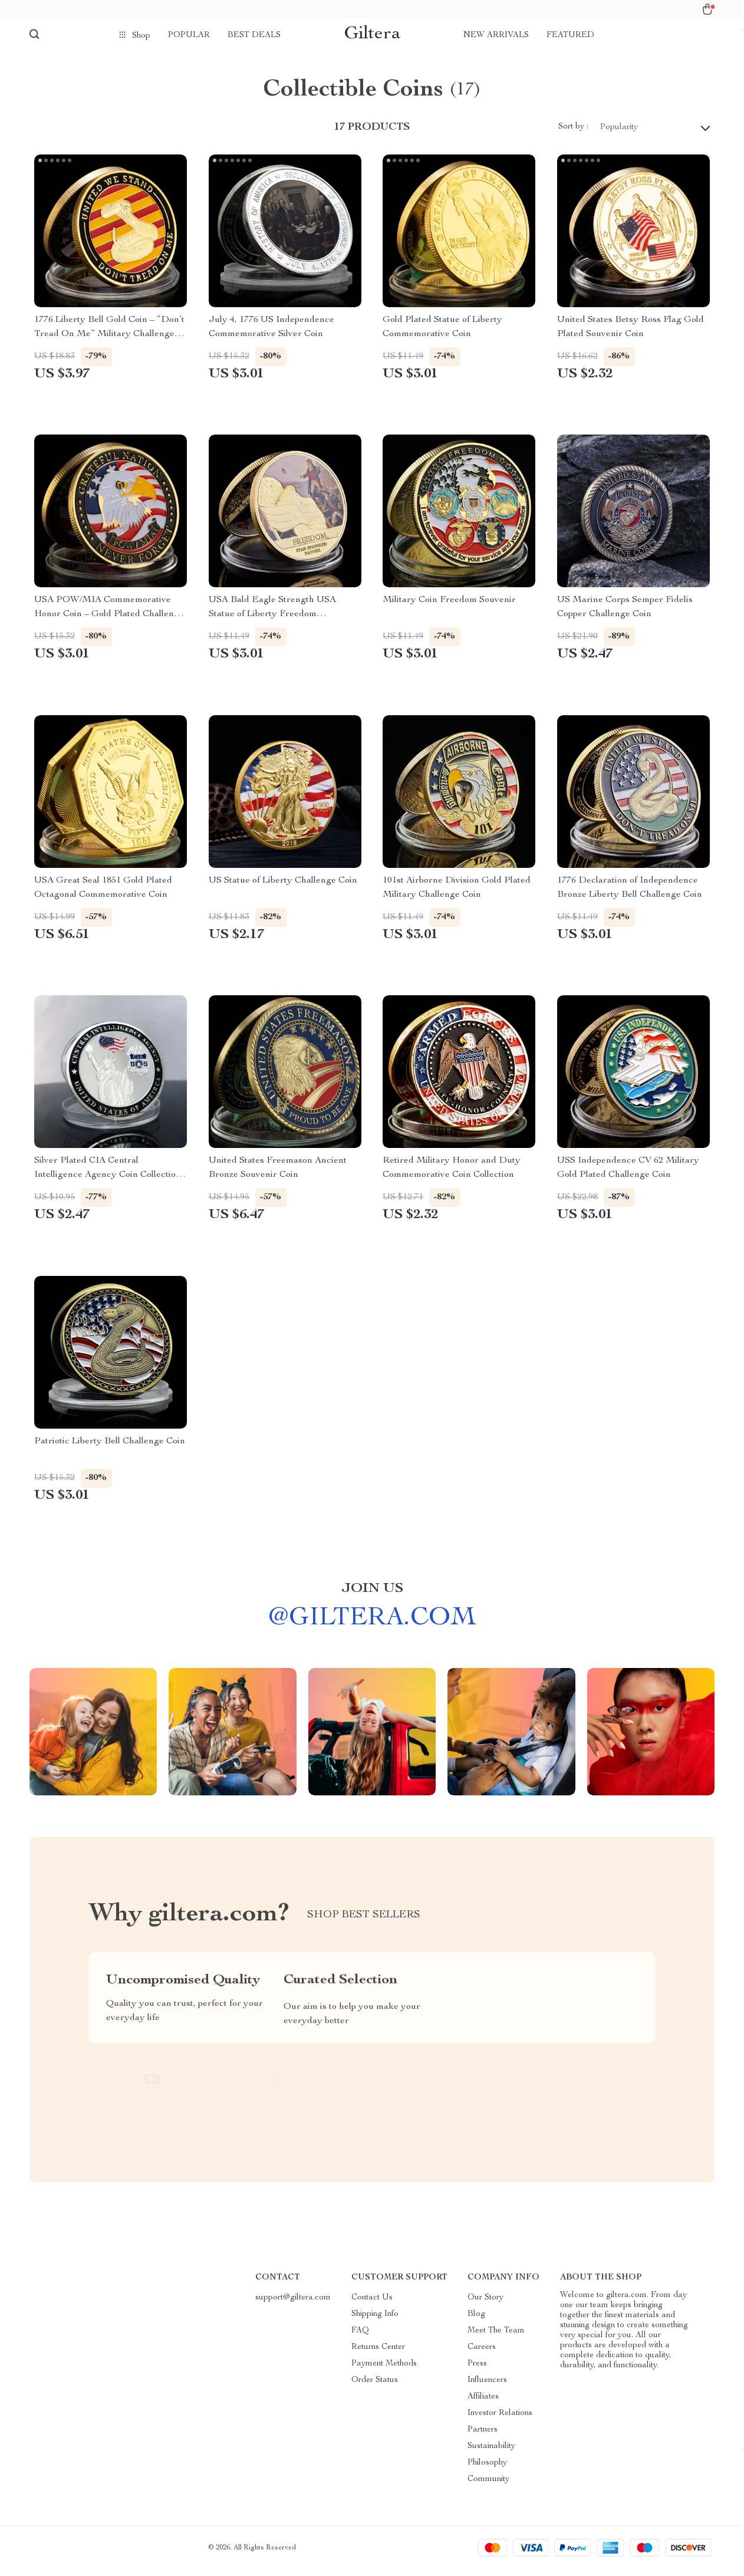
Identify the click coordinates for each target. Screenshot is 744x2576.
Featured (570, 35)
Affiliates (483, 2403)
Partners (483, 2436)
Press (477, 2370)
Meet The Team (496, 2337)
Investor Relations (500, 2420)
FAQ (360, 2337)
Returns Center (378, 2354)
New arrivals (496, 35)
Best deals (254, 35)
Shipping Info (375, 2321)
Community (488, 2486)
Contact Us (372, 2304)
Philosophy (487, 2469)
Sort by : (573, 133)
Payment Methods (384, 2370)
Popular (189, 35)
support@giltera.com (293, 2304)
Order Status (374, 2387)
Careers (482, 2354)
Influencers (487, 2387)
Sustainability (491, 2453)
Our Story (485, 2304)
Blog (476, 2321)
